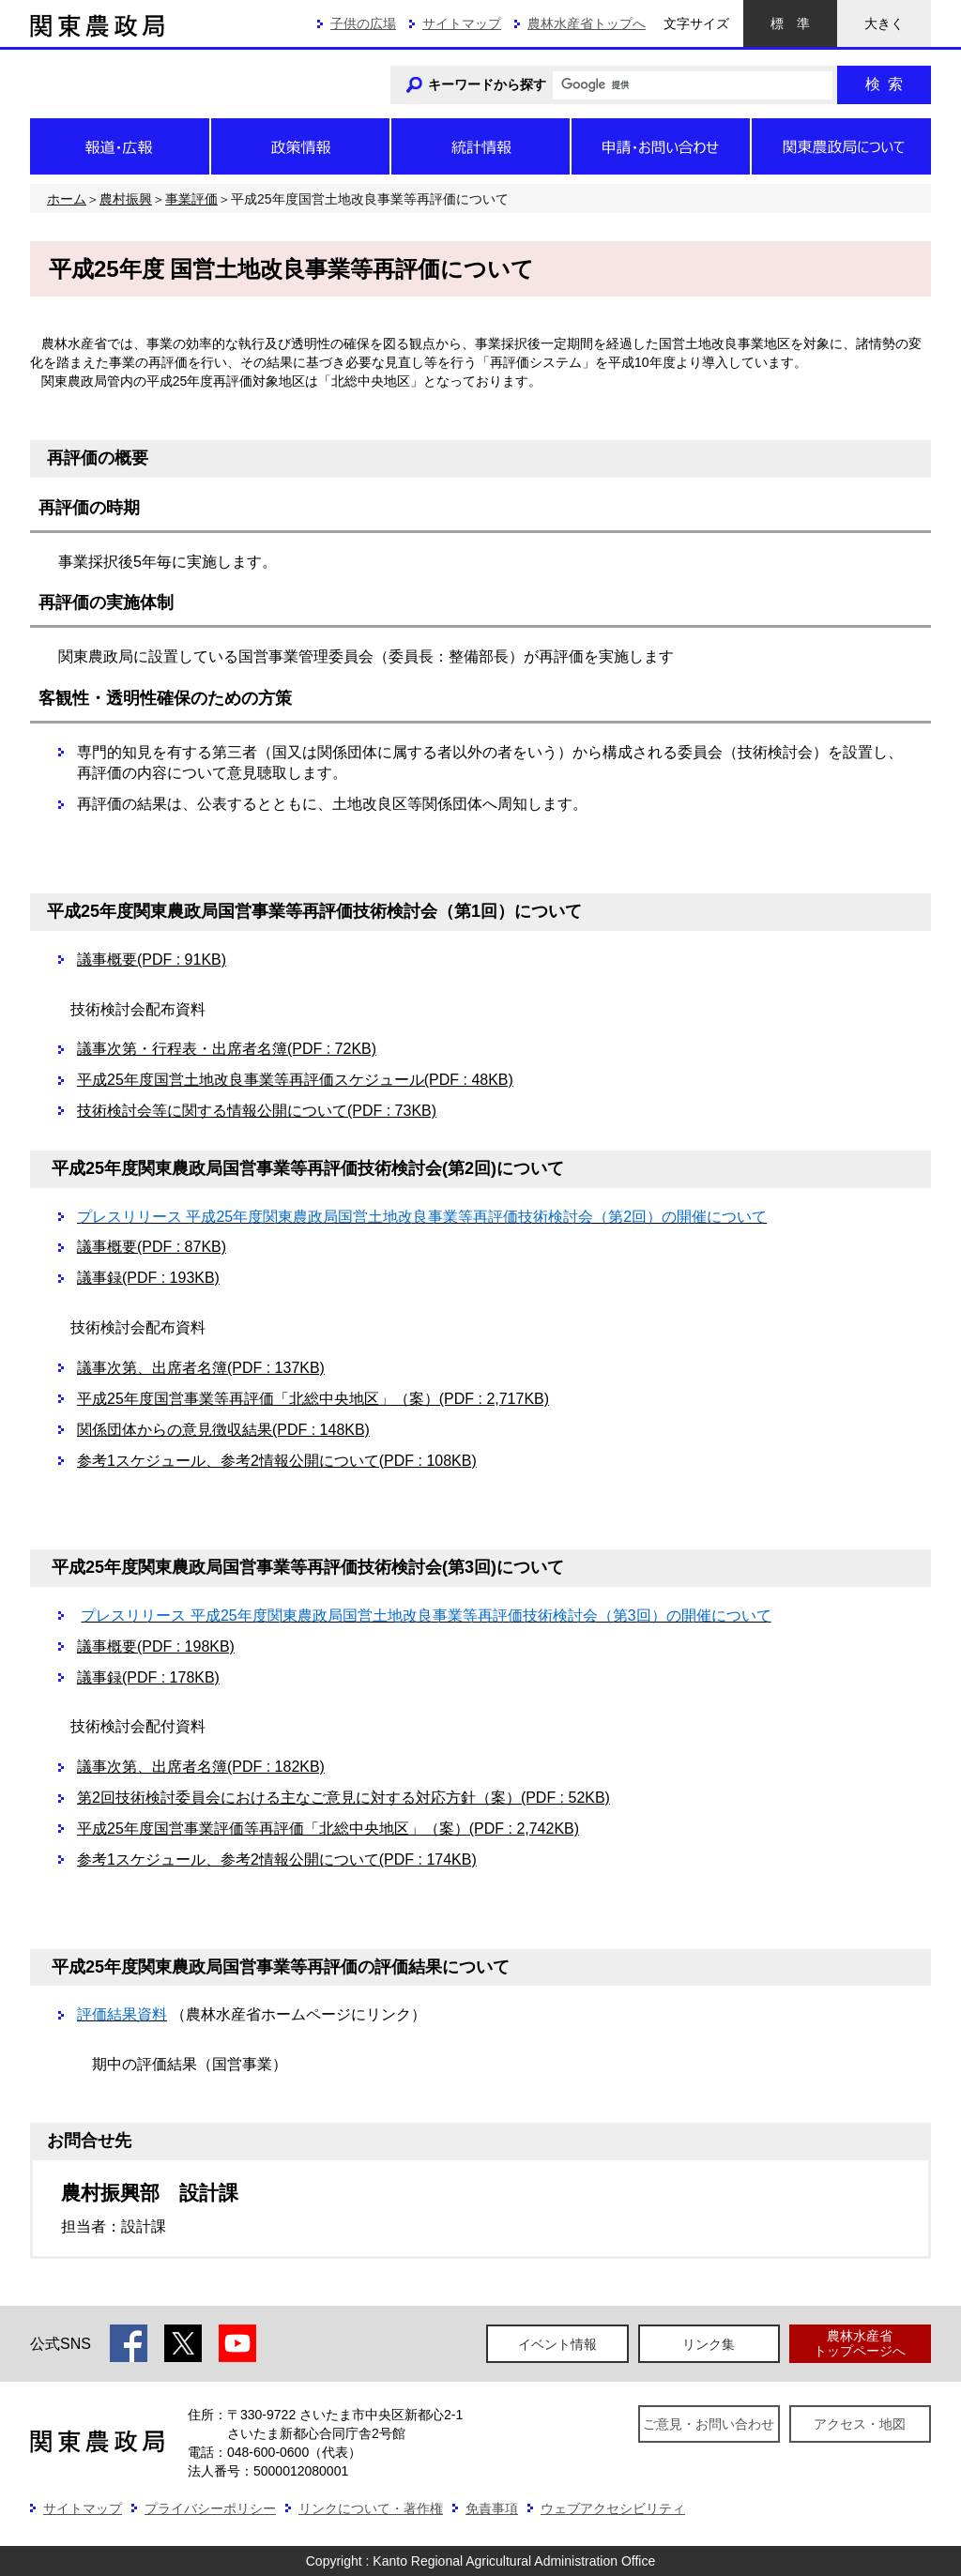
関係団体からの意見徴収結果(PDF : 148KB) (223, 1430)
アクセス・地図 (860, 2423)
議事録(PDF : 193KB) (148, 1278)
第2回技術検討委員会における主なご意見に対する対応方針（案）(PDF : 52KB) (343, 1798)
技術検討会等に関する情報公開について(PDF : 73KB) (256, 1111)
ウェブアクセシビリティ (613, 2508)
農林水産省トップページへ (860, 2342)
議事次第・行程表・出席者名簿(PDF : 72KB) (226, 1049)
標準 (790, 23)
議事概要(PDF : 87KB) (151, 1247)
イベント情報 (557, 2344)
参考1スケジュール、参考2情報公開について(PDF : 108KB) (277, 1461)
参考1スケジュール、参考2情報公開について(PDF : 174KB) (277, 1859)
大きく (884, 23)
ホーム (66, 198)
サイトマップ (461, 23)
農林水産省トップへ (586, 23)
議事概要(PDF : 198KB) (156, 1646)
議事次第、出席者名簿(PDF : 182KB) (201, 1767)
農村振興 (125, 198)
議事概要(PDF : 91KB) (151, 960)
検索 (884, 84)
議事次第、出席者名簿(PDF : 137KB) (201, 1368)
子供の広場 (363, 23)
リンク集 (708, 2344)
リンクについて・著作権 (370, 2508)
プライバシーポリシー (210, 2508)
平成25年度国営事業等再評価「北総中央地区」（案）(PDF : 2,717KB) (313, 1399)
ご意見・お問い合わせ (708, 2423)
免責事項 (491, 2508)
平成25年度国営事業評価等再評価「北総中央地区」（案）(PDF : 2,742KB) (328, 1829)
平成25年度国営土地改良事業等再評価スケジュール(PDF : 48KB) (295, 1080)
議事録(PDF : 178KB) (148, 1677)
